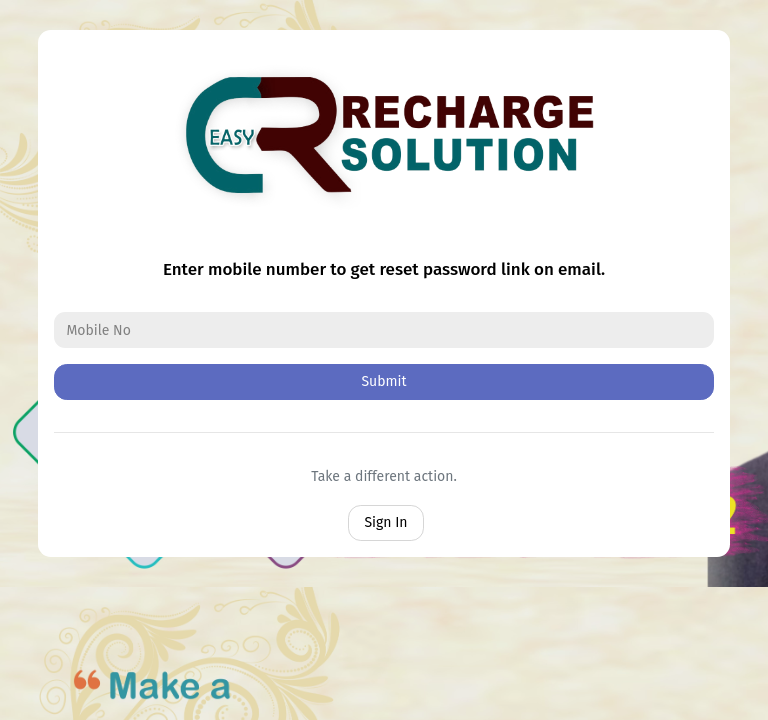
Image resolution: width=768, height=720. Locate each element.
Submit (383, 381)
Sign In (385, 522)
